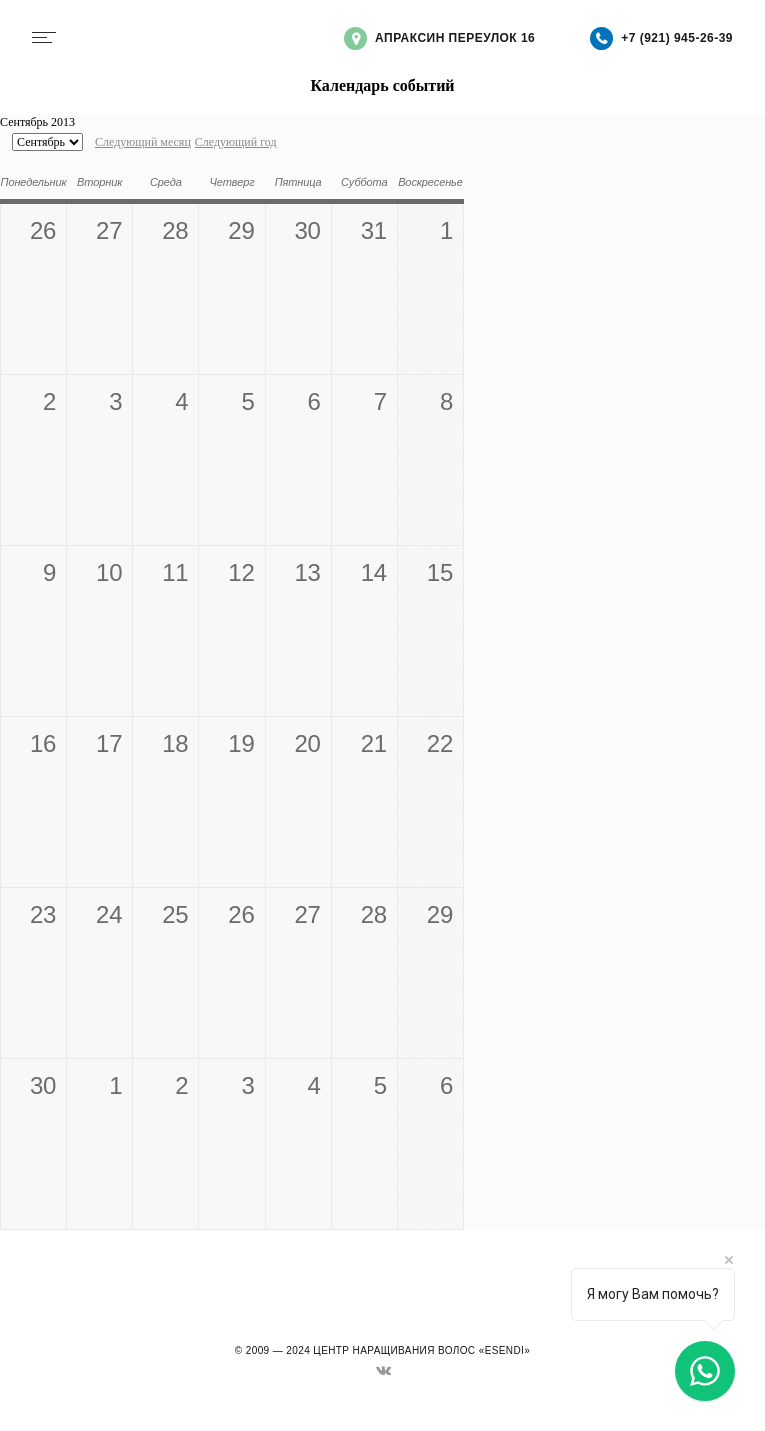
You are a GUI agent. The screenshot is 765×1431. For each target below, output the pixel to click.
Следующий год (236, 142)
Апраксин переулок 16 (439, 38)
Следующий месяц (143, 142)
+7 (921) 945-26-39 (661, 38)
